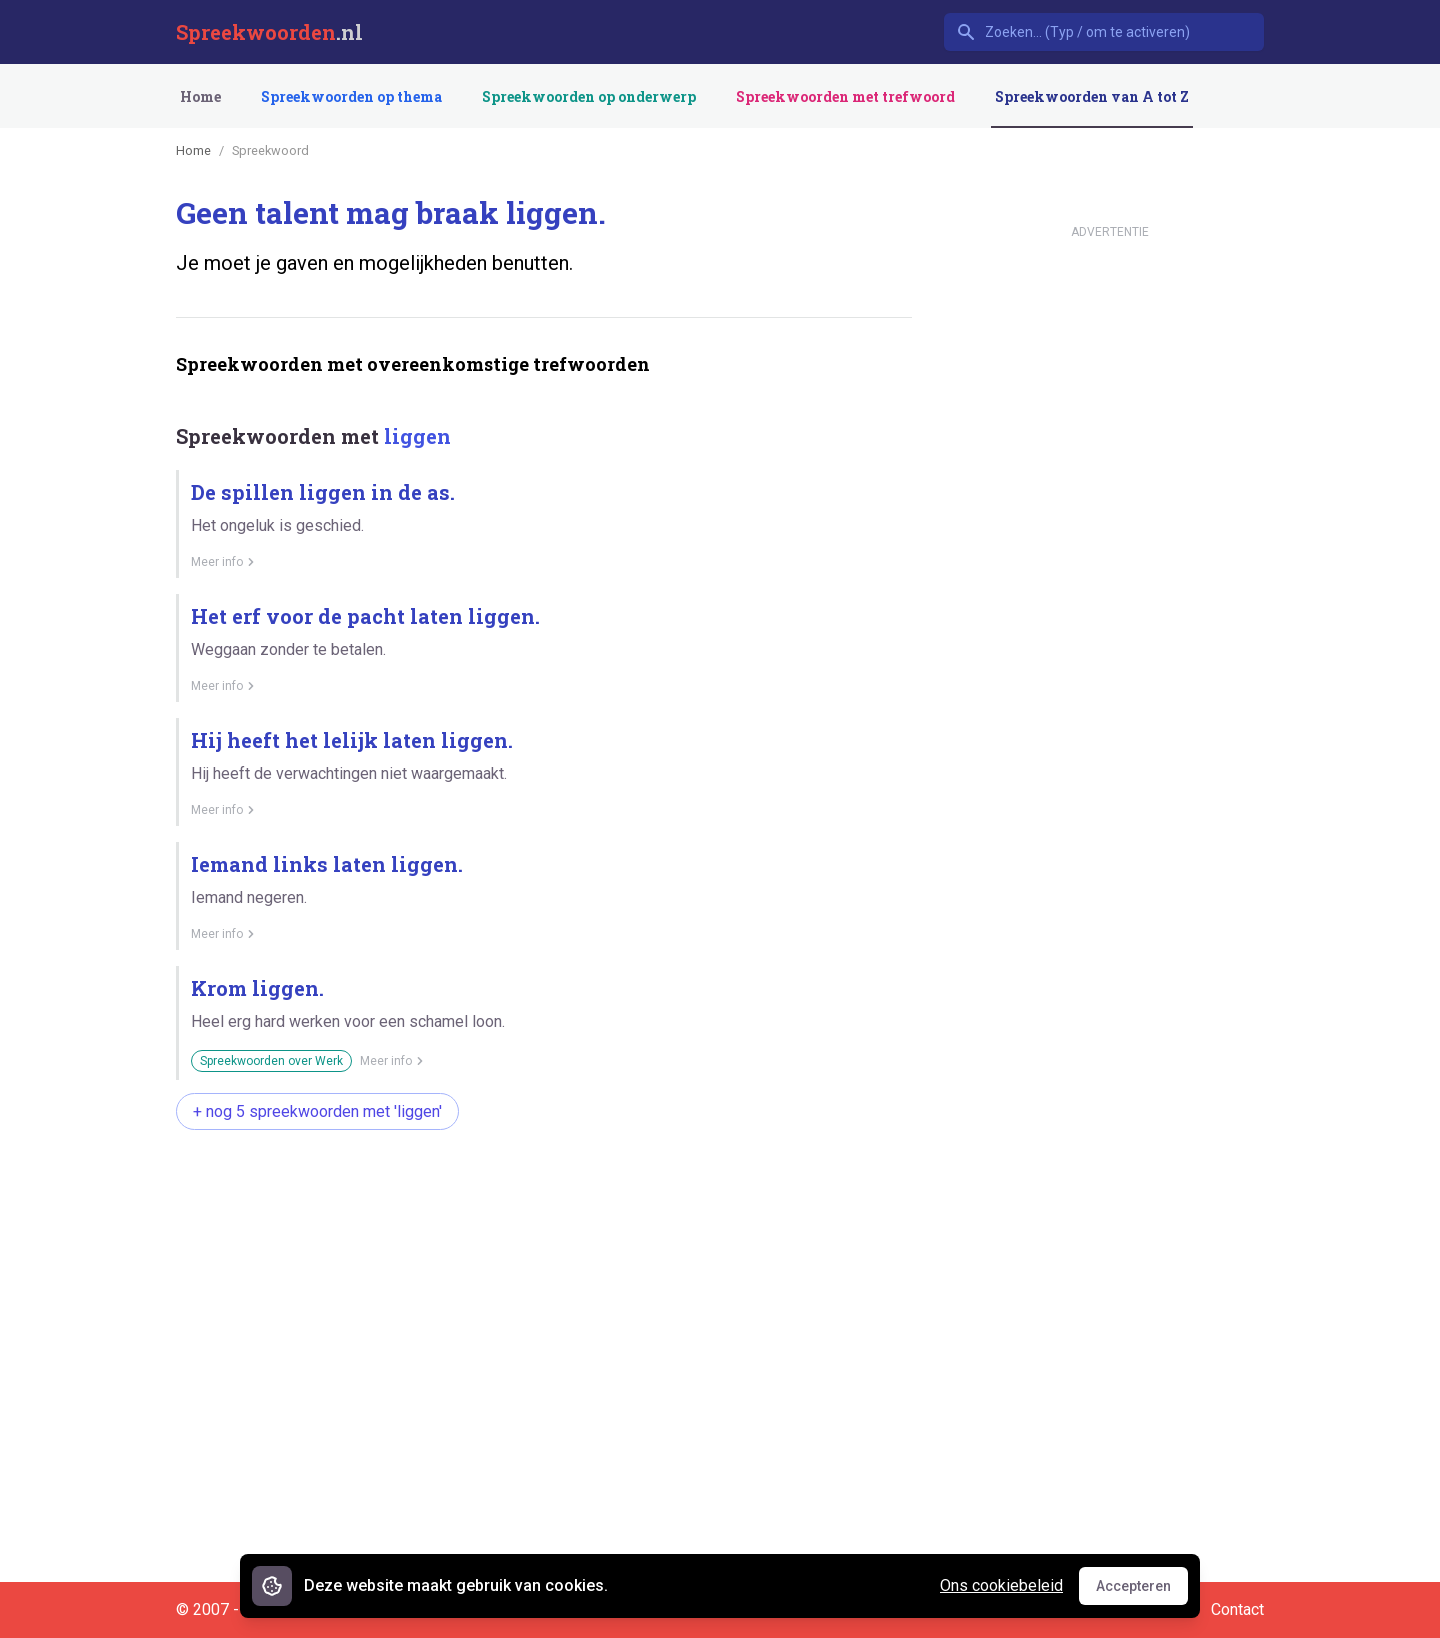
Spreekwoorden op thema (351, 96)
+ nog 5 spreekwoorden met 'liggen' (317, 1111)
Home (200, 96)
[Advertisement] (540, 1209)
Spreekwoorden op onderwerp (589, 96)
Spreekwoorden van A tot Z (1092, 96)
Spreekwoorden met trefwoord (845, 96)
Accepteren (1142, 1591)
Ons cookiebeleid (1001, 1585)
